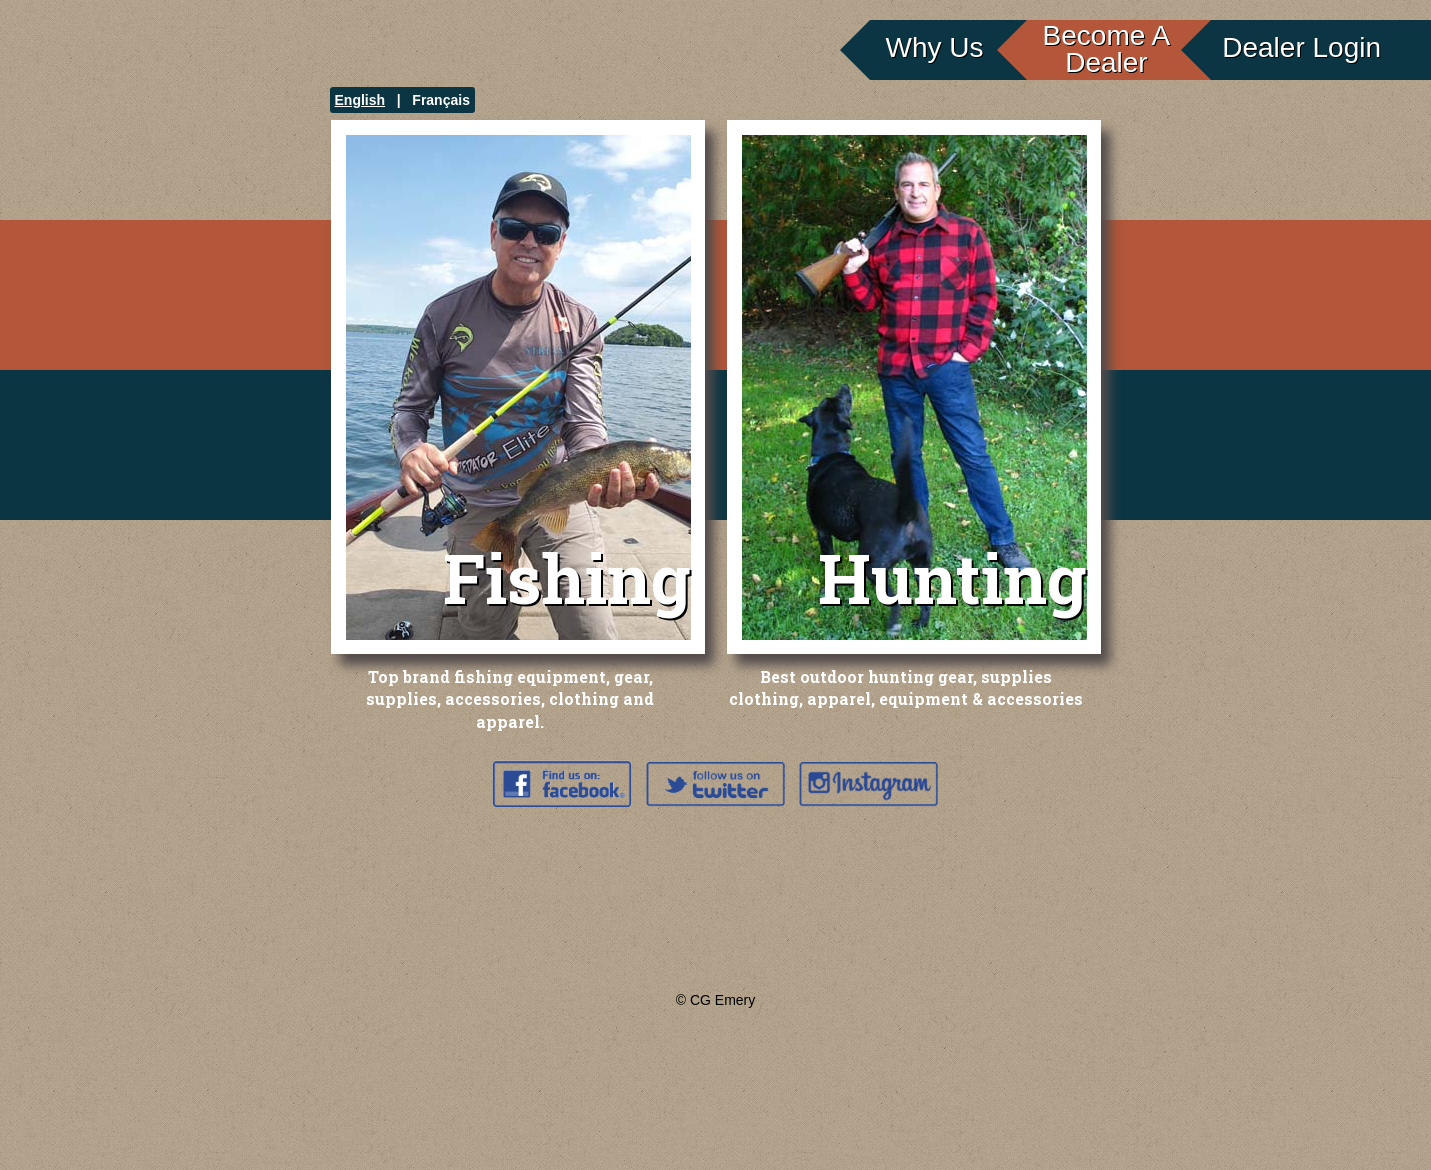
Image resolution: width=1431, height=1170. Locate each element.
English (360, 100)
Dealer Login (1301, 47)
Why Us (935, 47)
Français (441, 100)
